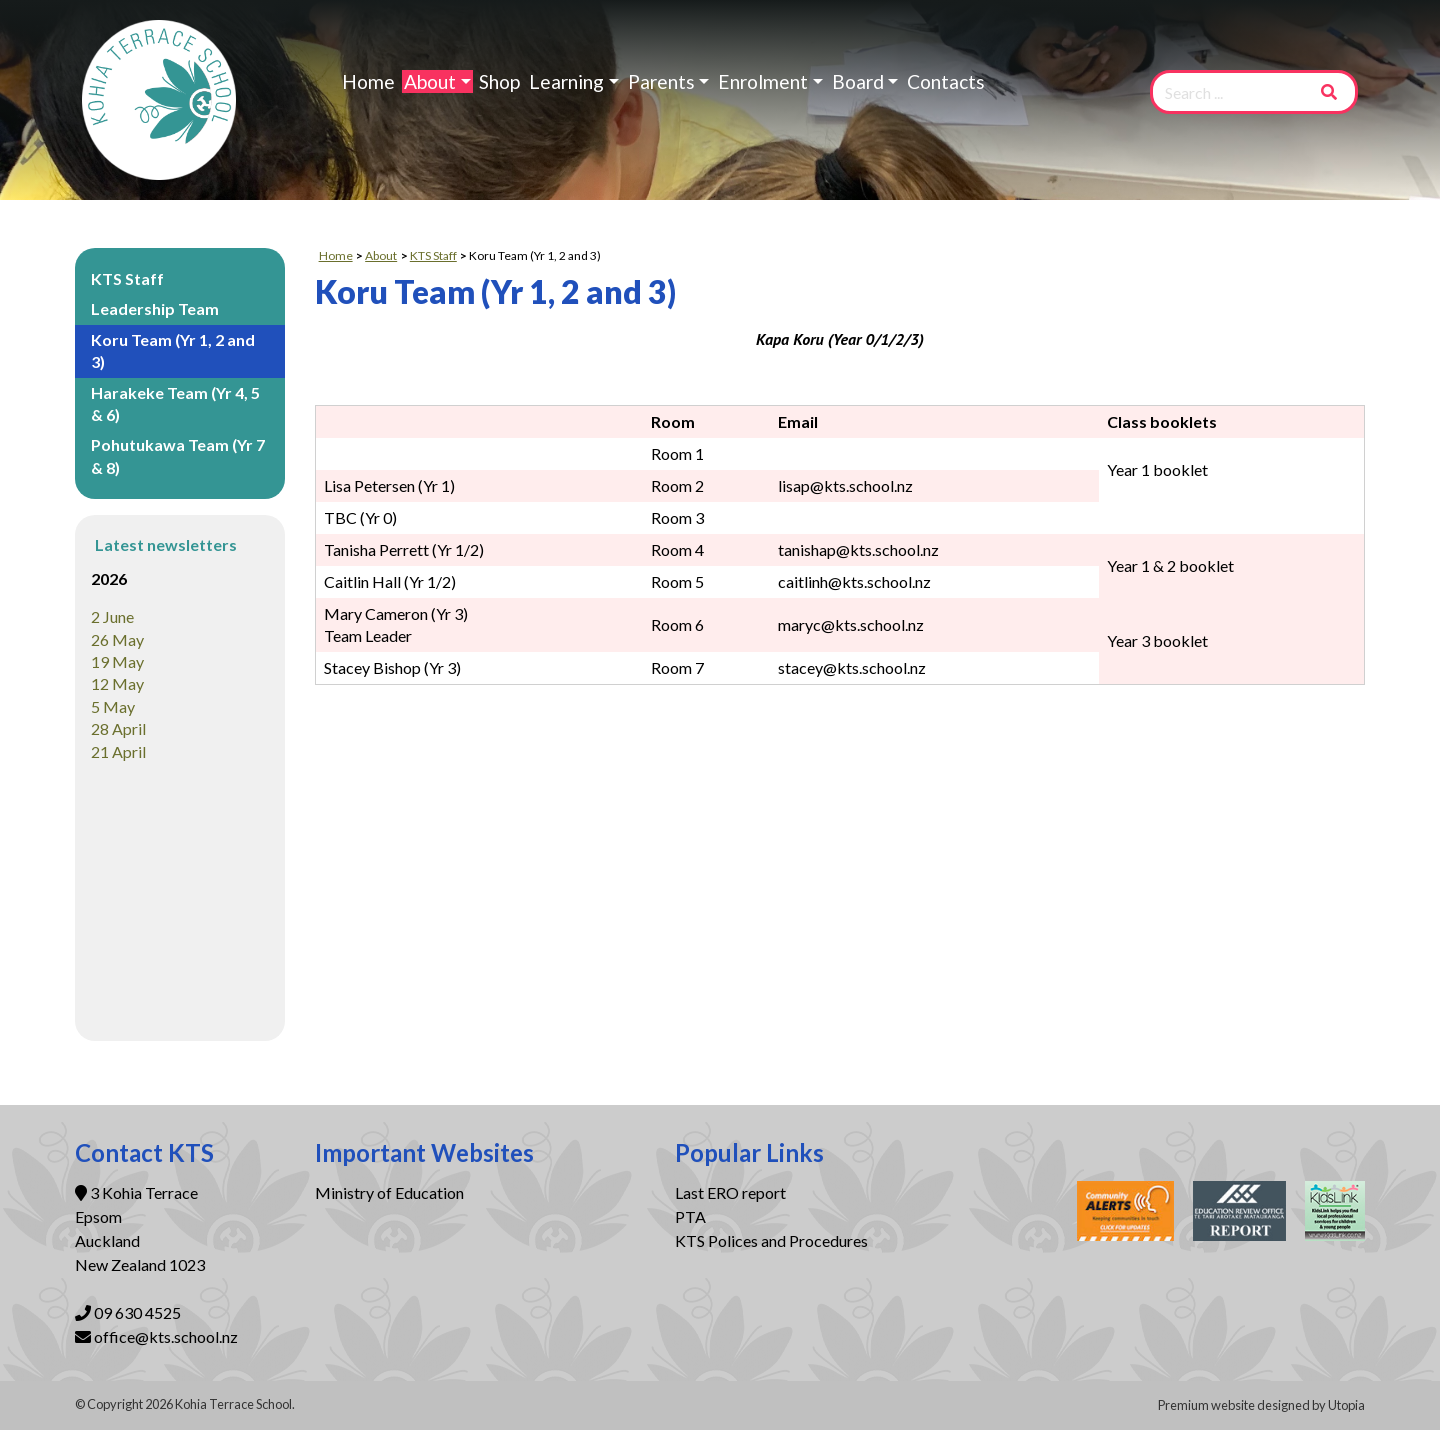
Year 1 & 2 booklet (1170, 565)
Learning (566, 81)
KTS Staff (127, 278)
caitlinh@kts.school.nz (854, 581)
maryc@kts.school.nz (851, 624)
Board (858, 81)
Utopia (1346, 1405)
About (430, 81)
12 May (117, 683)
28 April (118, 728)
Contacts (946, 81)
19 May (117, 661)
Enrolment (763, 81)
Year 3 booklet (1157, 640)
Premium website (1206, 1405)
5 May (113, 706)
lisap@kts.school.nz (845, 485)
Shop (499, 81)
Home (368, 81)
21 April (118, 751)
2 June (112, 616)
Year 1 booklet (1157, 469)
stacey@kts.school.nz (852, 667)
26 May (117, 639)
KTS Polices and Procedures (771, 1240)
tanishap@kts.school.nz (858, 549)
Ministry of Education (391, 1192)
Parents (661, 81)
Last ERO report (730, 1192)
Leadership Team (155, 308)
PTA (690, 1216)
